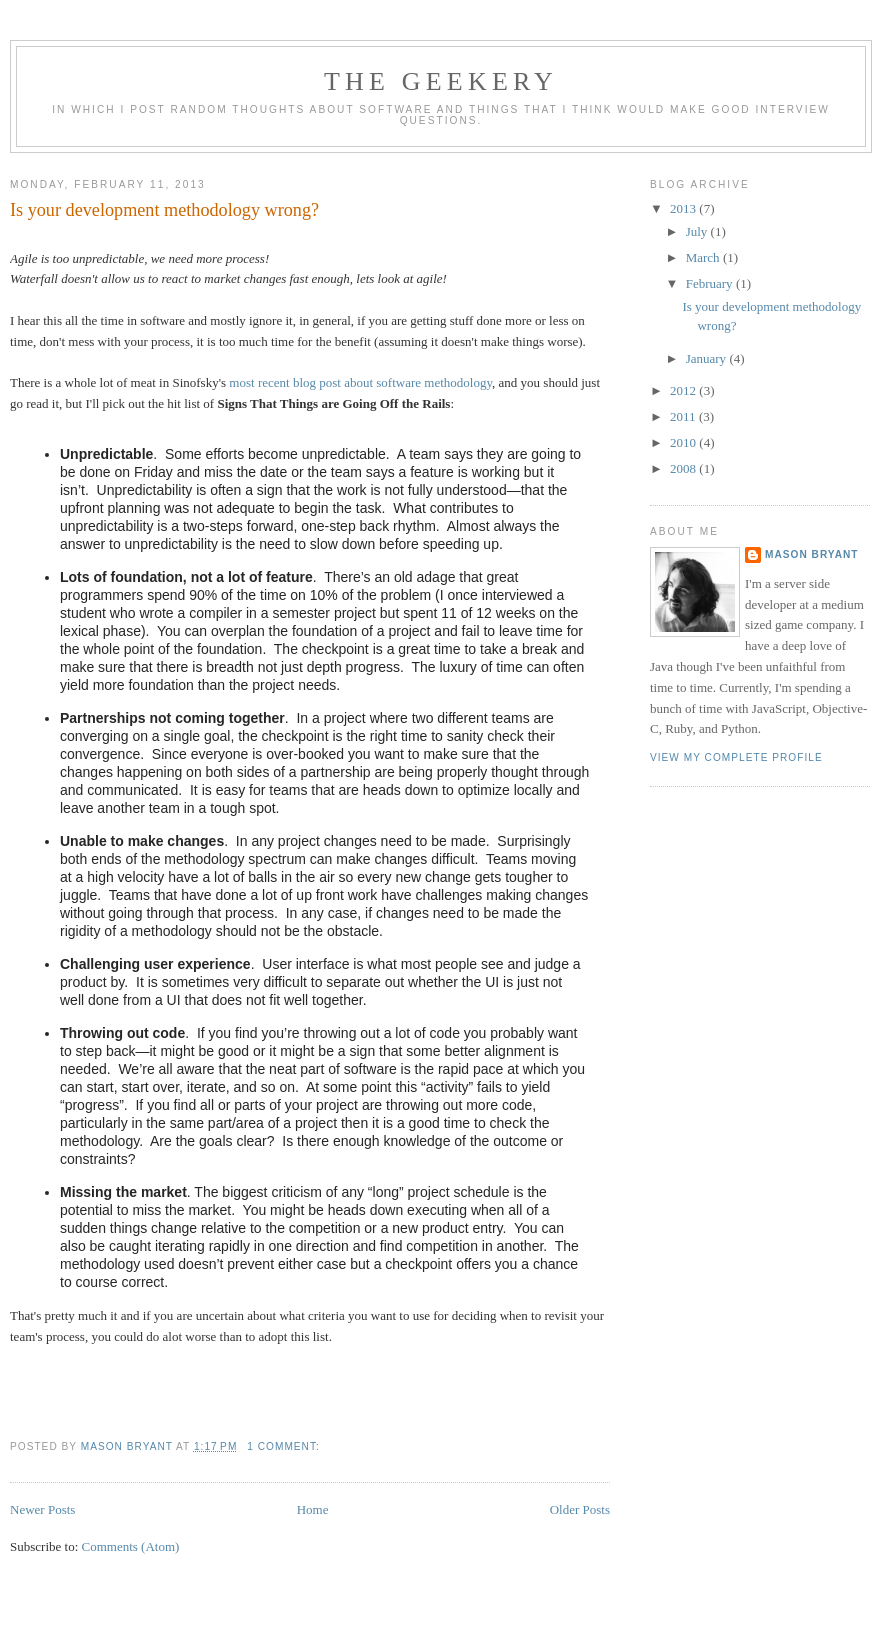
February (711, 283)
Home (313, 1509)
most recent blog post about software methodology (360, 382)
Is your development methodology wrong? (164, 210)
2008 (684, 468)
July (698, 231)
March (704, 257)
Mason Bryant (812, 554)
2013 (684, 208)
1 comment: (285, 1446)
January (708, 358)
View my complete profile (736, 757)
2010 (684, 442)
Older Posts (580, 1509)
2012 (684, 390)
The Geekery (441, 81)
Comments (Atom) (131, 1546)
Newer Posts (42, 1509)
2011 (684, 416)
